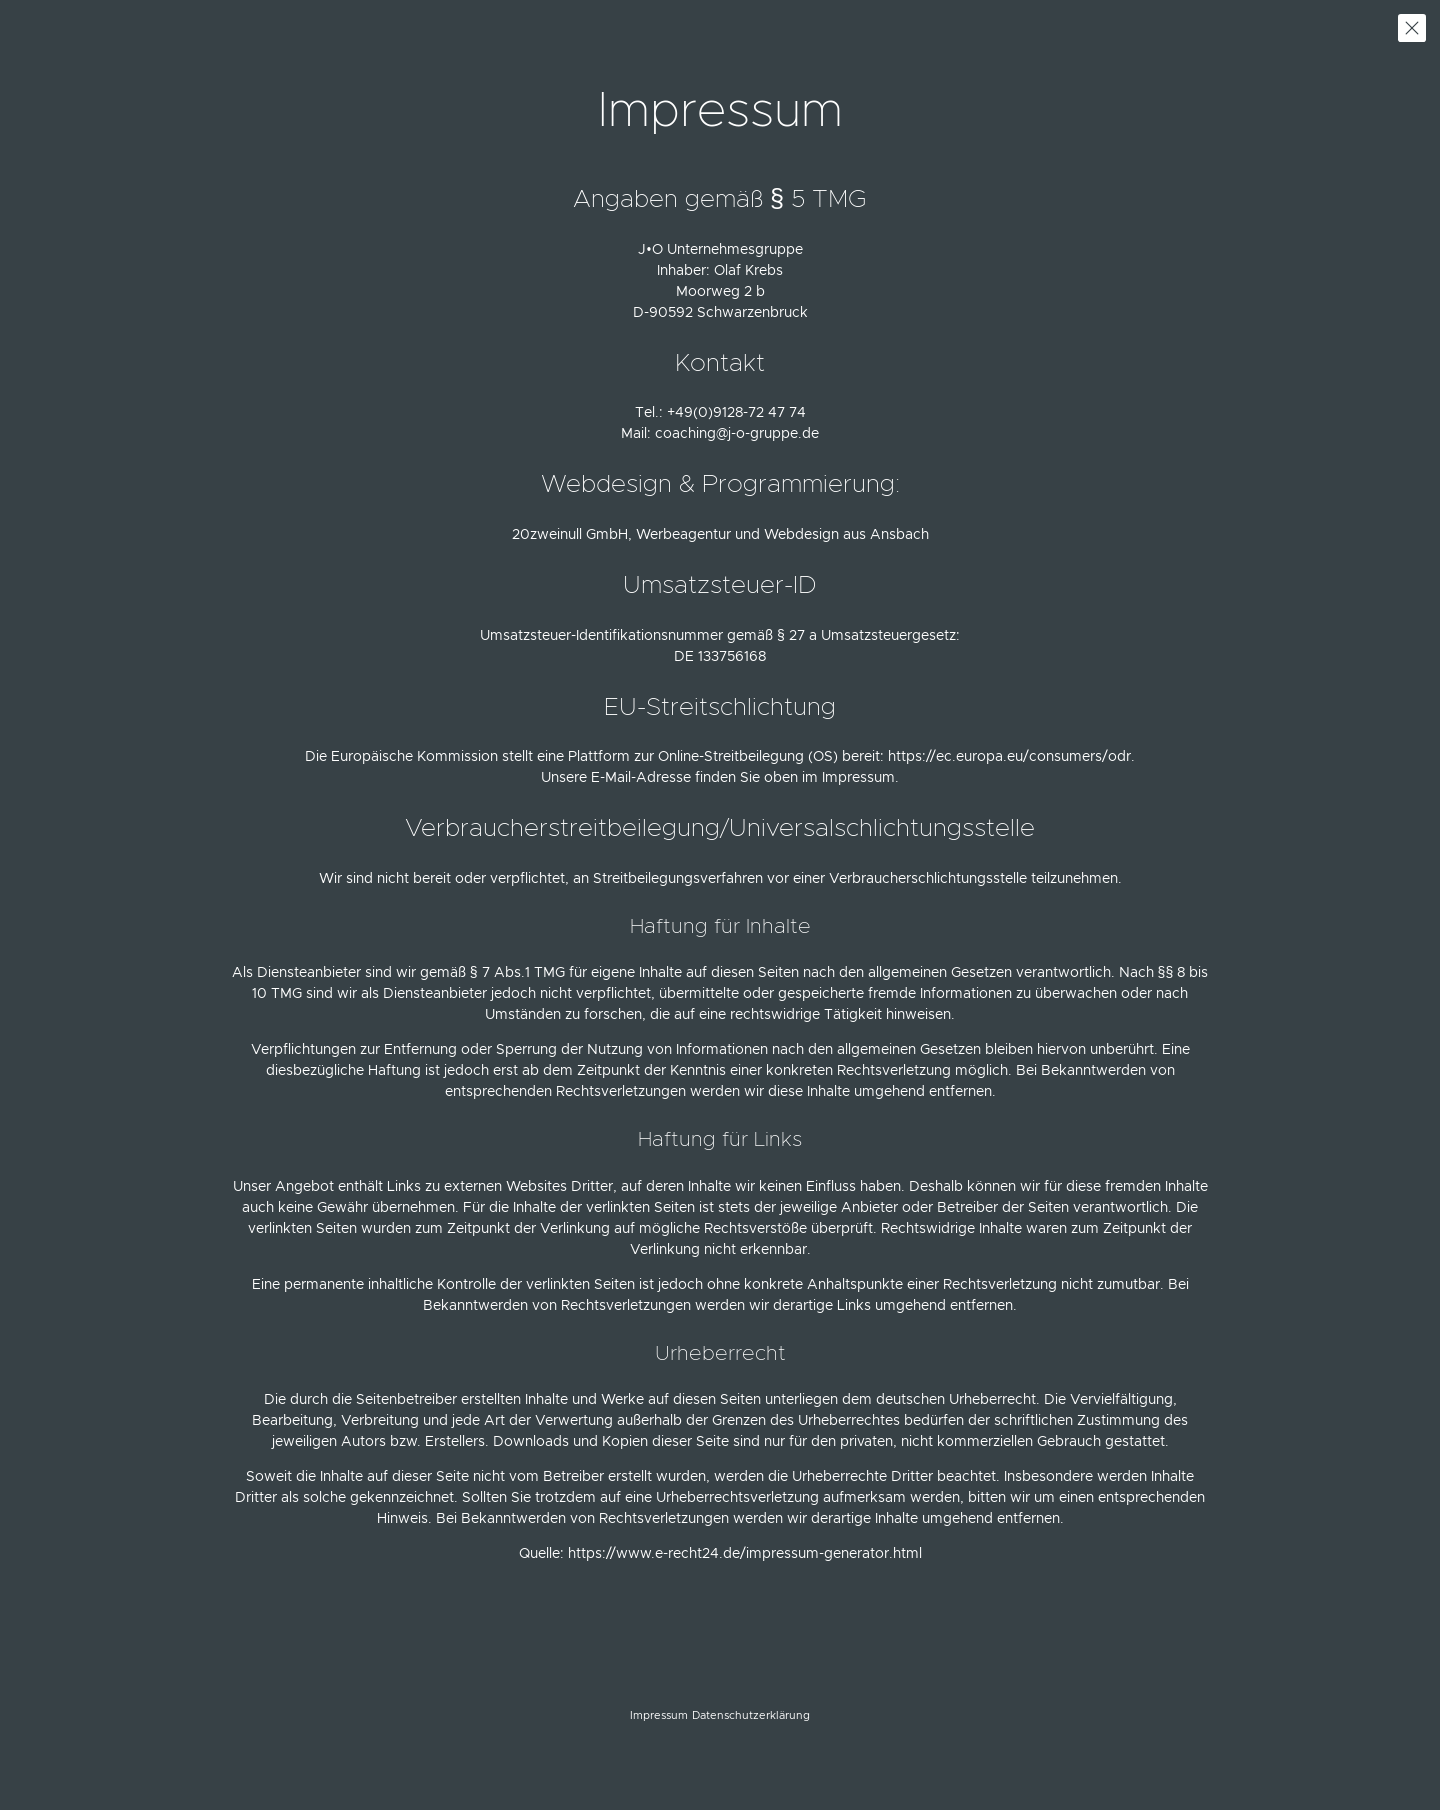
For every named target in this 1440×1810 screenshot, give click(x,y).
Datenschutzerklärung (751, 1715)
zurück (1412, 28)
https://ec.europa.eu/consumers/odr (1009, 757)
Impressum (659, 1715)
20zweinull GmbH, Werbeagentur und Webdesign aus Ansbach (720, 535)
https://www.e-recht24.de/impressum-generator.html (745, 1554)
